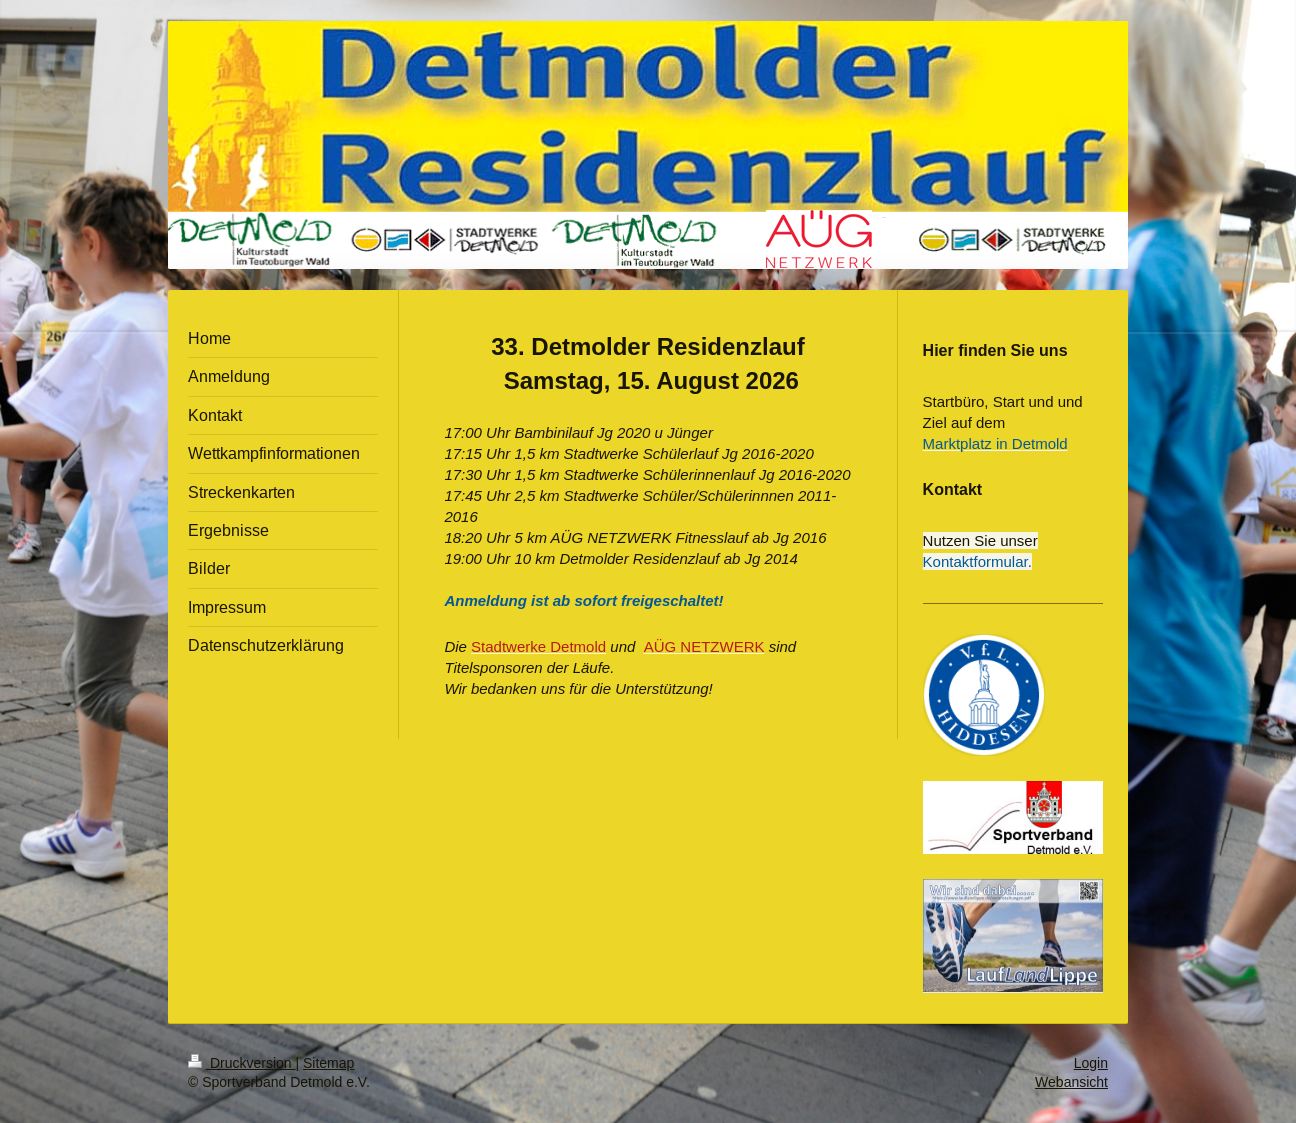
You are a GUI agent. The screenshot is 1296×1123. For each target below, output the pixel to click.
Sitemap (328, 1063)
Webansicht (1071, 1082)
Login (1091, 1063)
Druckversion (241, 1063)
